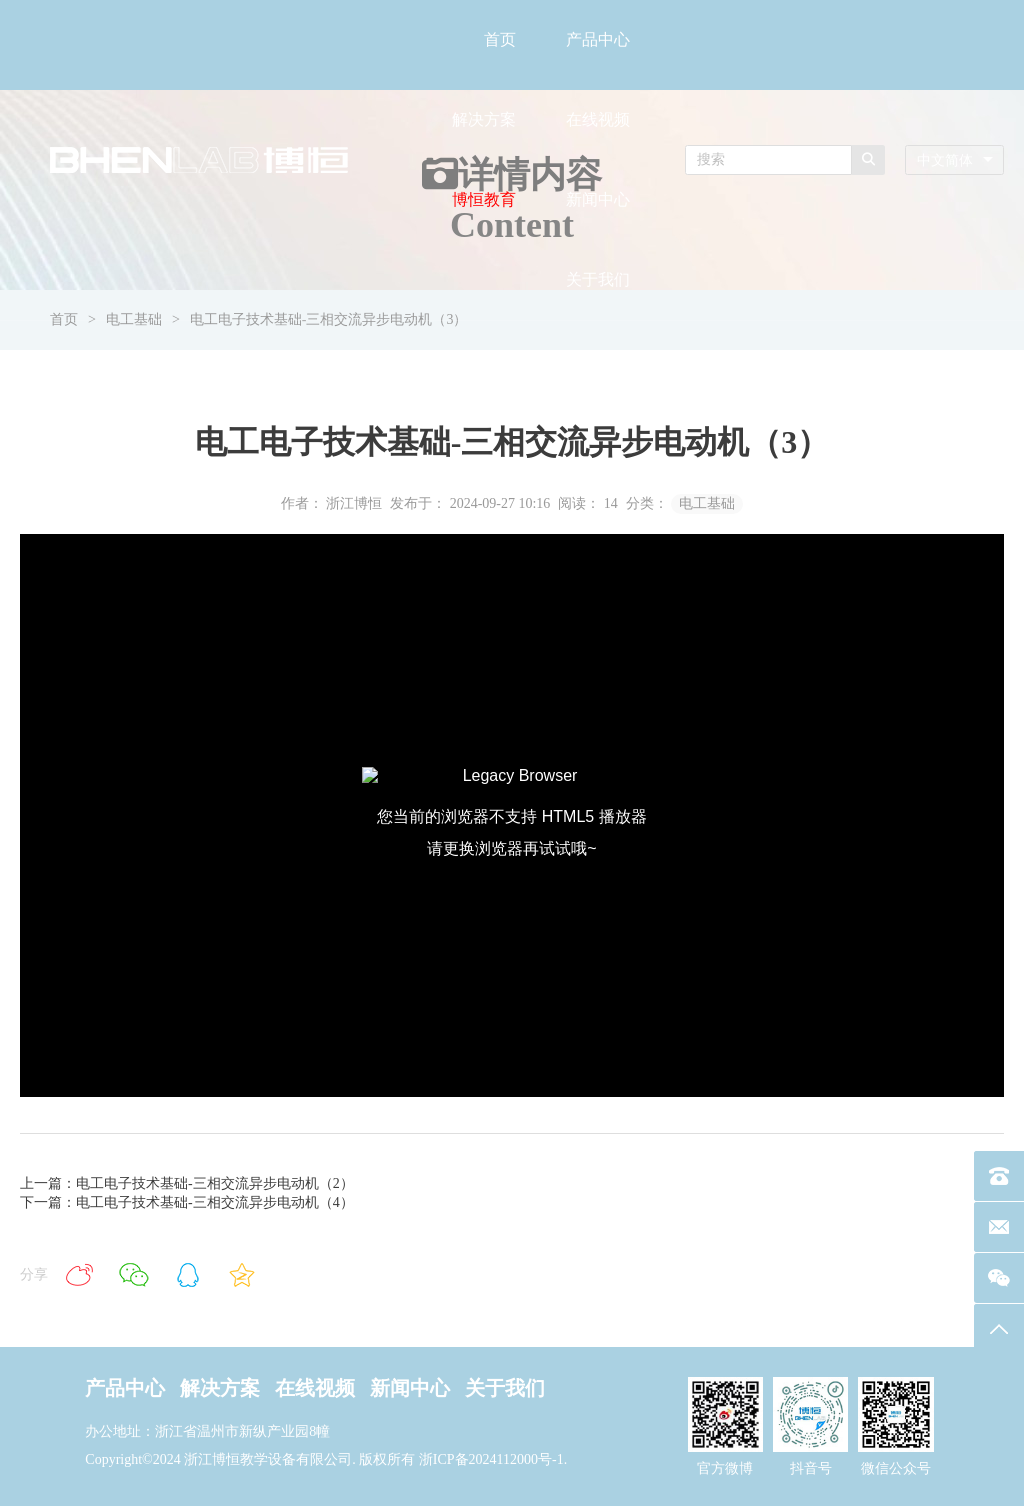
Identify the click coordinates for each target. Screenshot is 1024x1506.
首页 (500, 39)
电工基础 (707, 503)
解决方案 (484, 119)
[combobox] (954, 160)
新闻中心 (598, 199)
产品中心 (598, 39)
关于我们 (598, 279)
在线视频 (598, 119)
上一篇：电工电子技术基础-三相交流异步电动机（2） (187, 1183)
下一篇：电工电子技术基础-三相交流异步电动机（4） (187, 1202)
